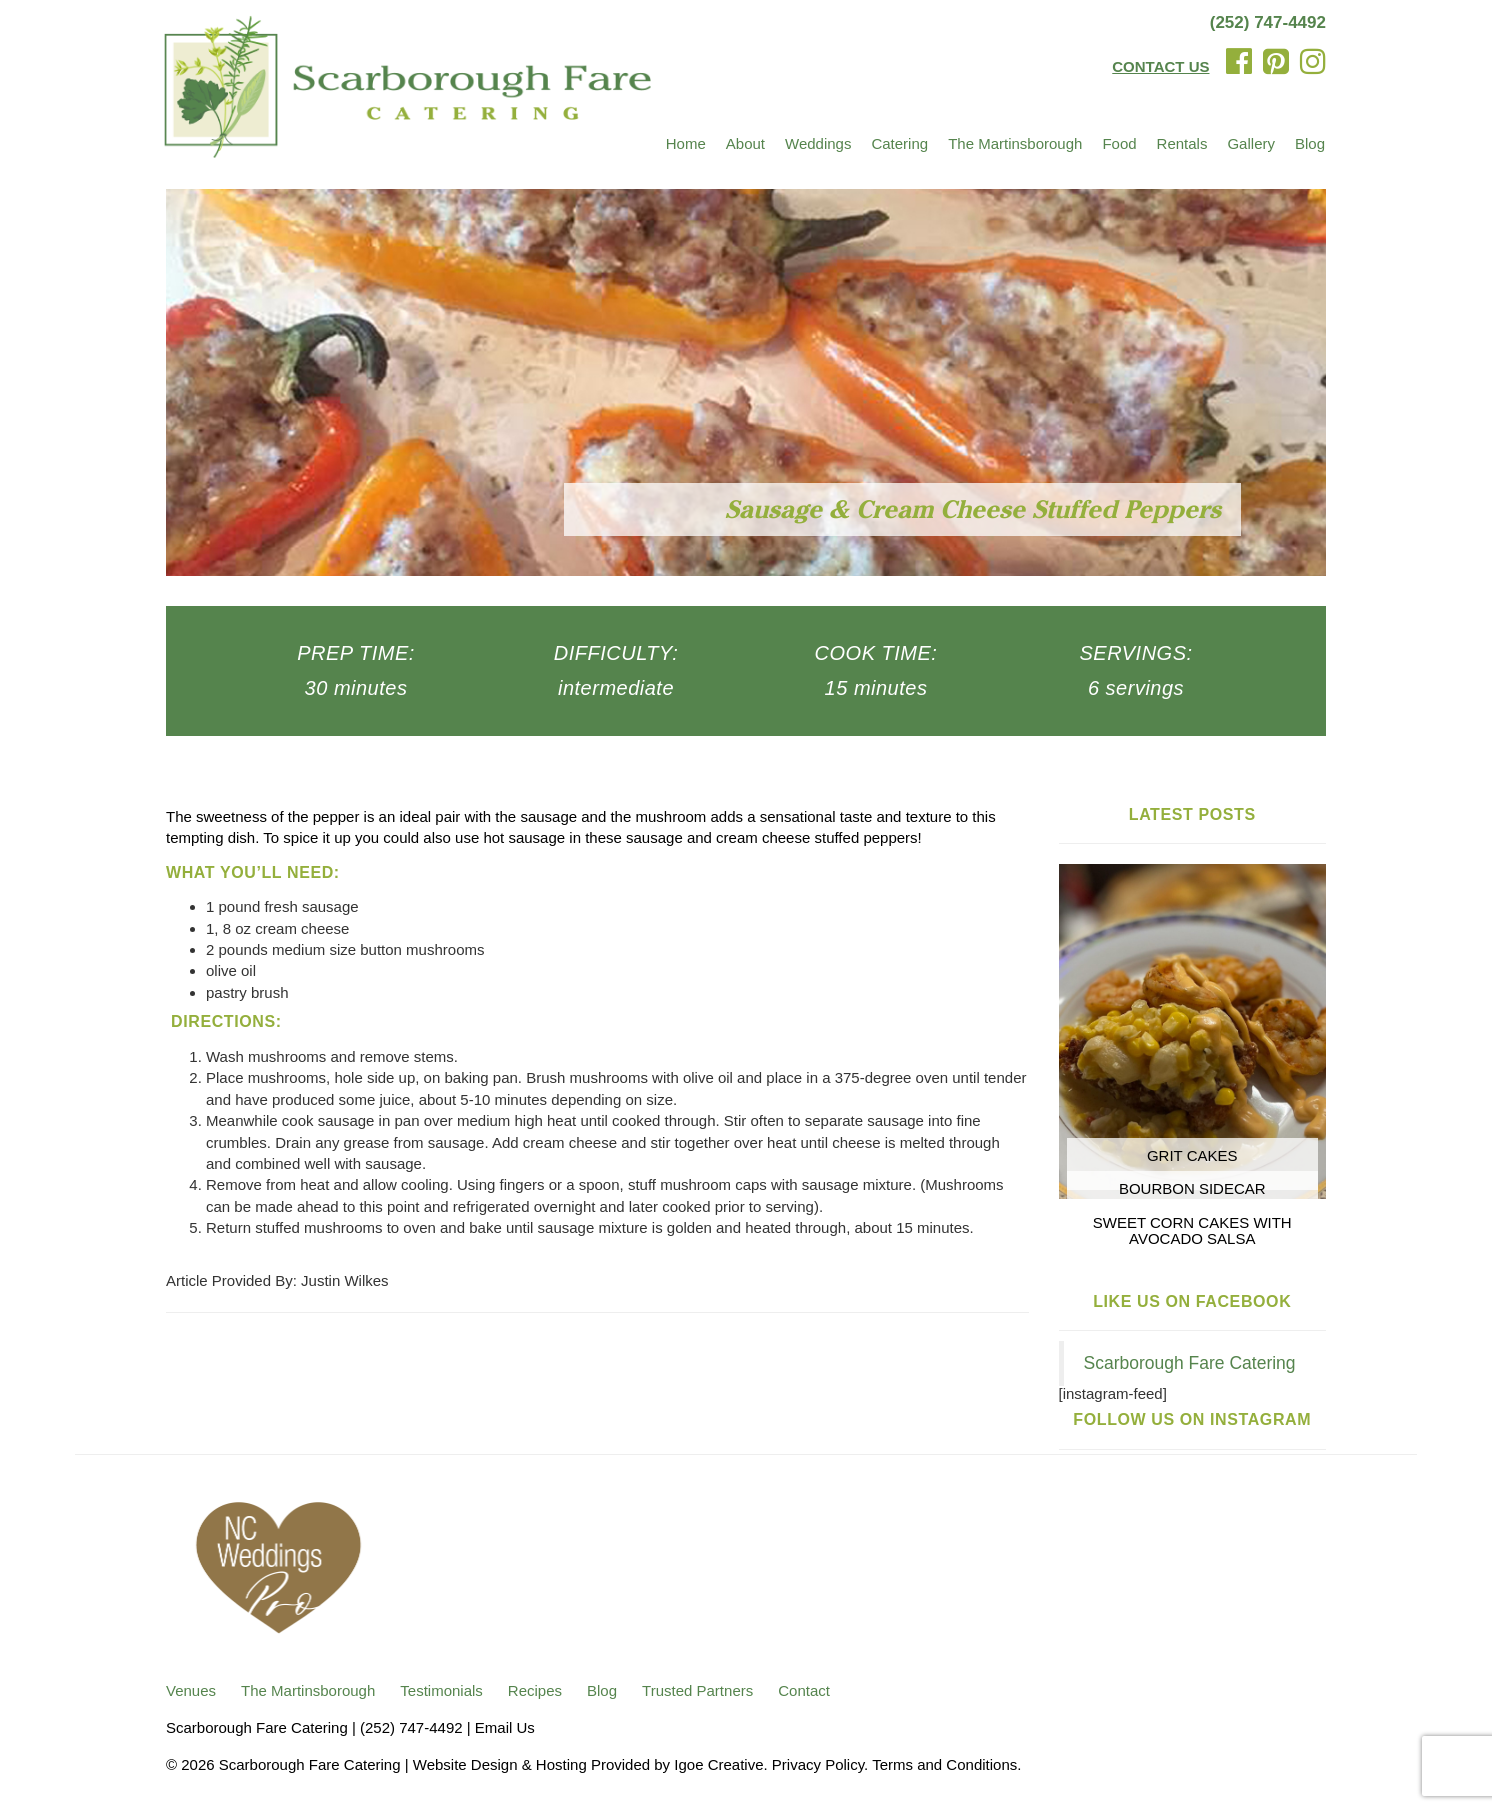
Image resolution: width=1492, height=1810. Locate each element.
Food (1119, 143)
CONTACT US (1160, 66)
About (745, 143)
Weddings (818, 143)
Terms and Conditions (944, 1764)
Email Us (505, 1727)
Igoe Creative (718, 1764)
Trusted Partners (697, 1690)
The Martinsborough (1015, 143)
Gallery (1251, 143)
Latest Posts (1192, 814)
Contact (804, 1690)
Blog (1310, 143)
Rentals (1182, 143)
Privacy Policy (818, 1764)
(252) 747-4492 (1268, 22)
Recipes (535, 1690)
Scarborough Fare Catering (1190, 1363)
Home (686, 143)
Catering (899, 143)
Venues (191, 1690)
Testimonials (441, 1690)
